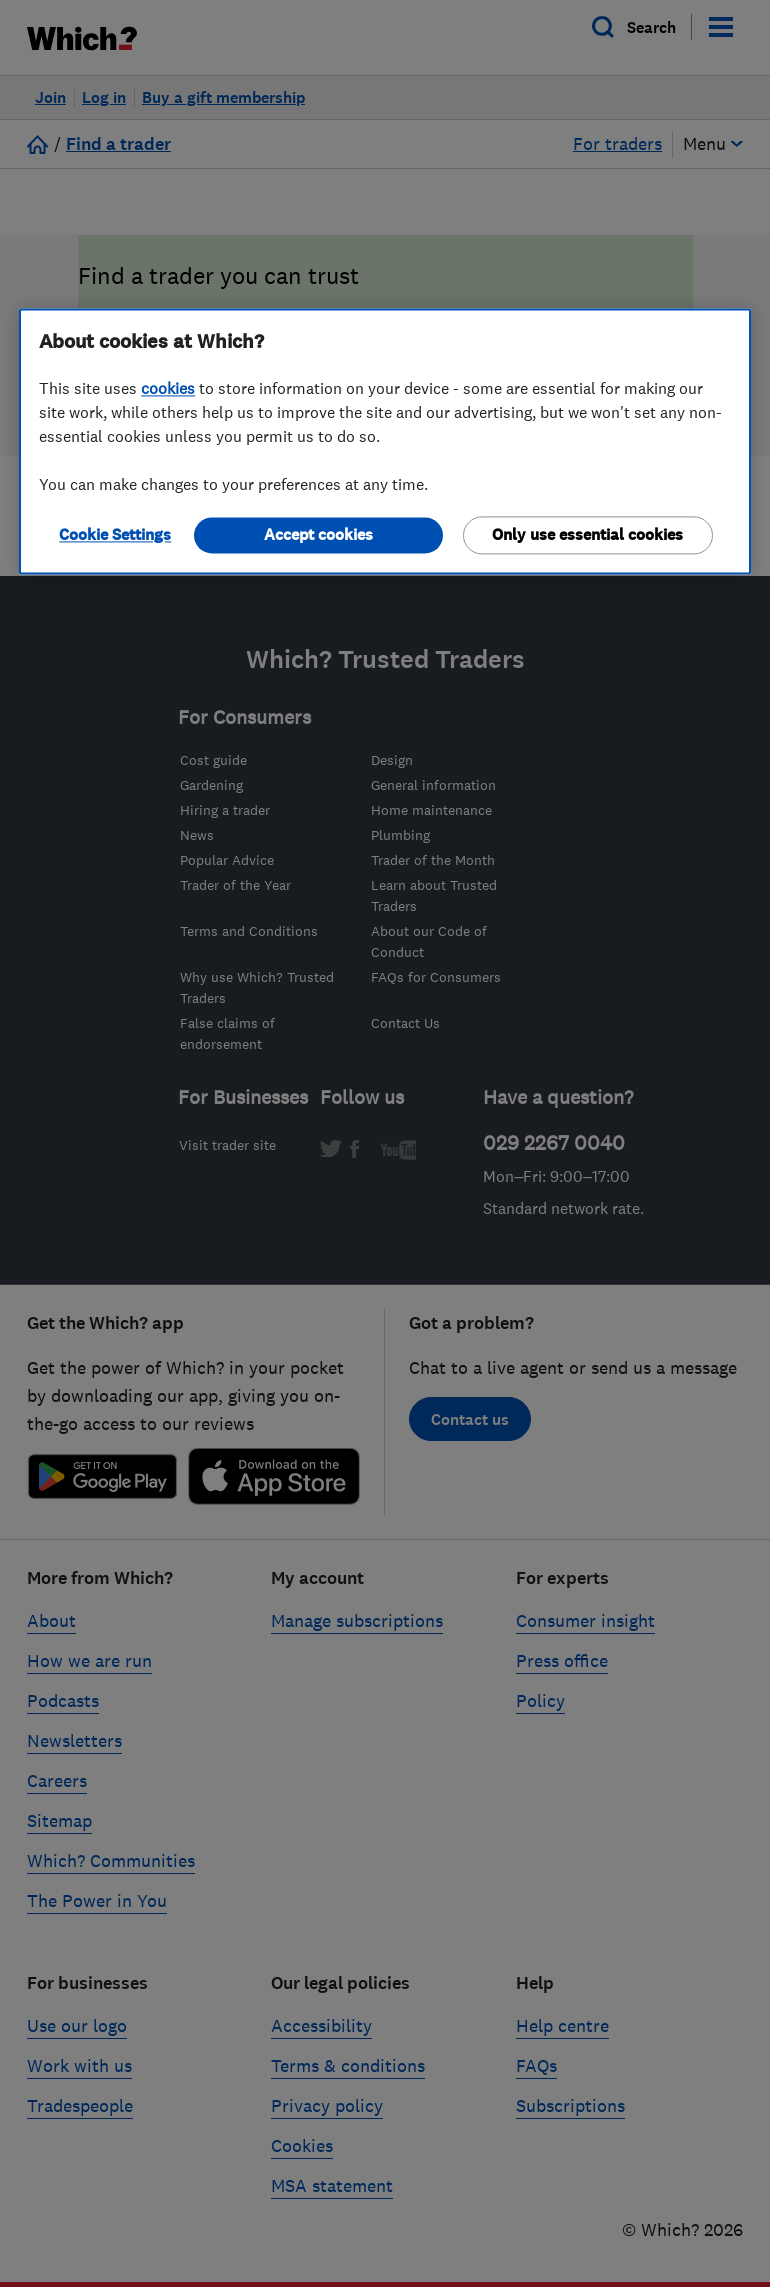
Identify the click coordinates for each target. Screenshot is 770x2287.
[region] (385, 441)
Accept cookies (318, 534)
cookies (168, 388)
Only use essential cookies (587, 534)
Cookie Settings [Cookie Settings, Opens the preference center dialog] (115, 534)
